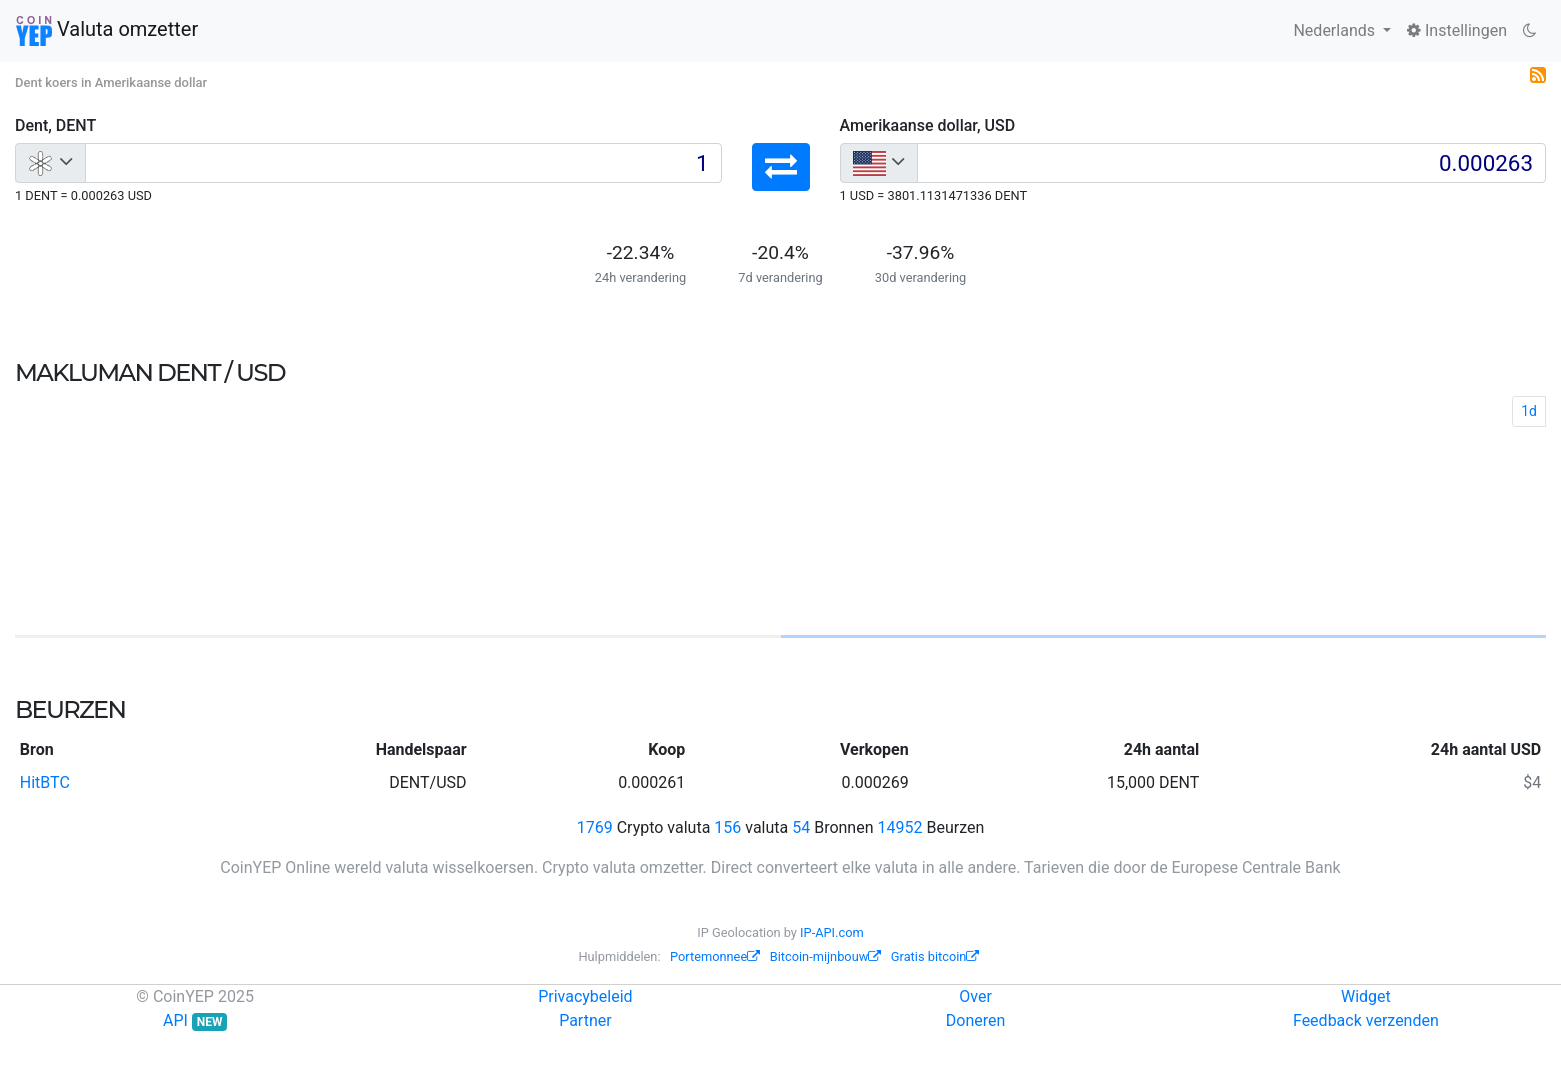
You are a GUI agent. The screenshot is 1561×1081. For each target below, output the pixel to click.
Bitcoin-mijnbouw (826, 956)
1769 (595, 827)
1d (1529, 411)
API (195, 1020)
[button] (781, 167)
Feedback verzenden (1366, 1020)
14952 (900, 827)
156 (727, 827)
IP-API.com (832, 932)
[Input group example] (403, 163)
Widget (1366, 996)
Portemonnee (715, 956)
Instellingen (1457, 30)
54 (801, 827)
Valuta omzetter (107, 31)
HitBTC (45, 782)
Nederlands (1336, 30)
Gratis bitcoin (935, 956)
